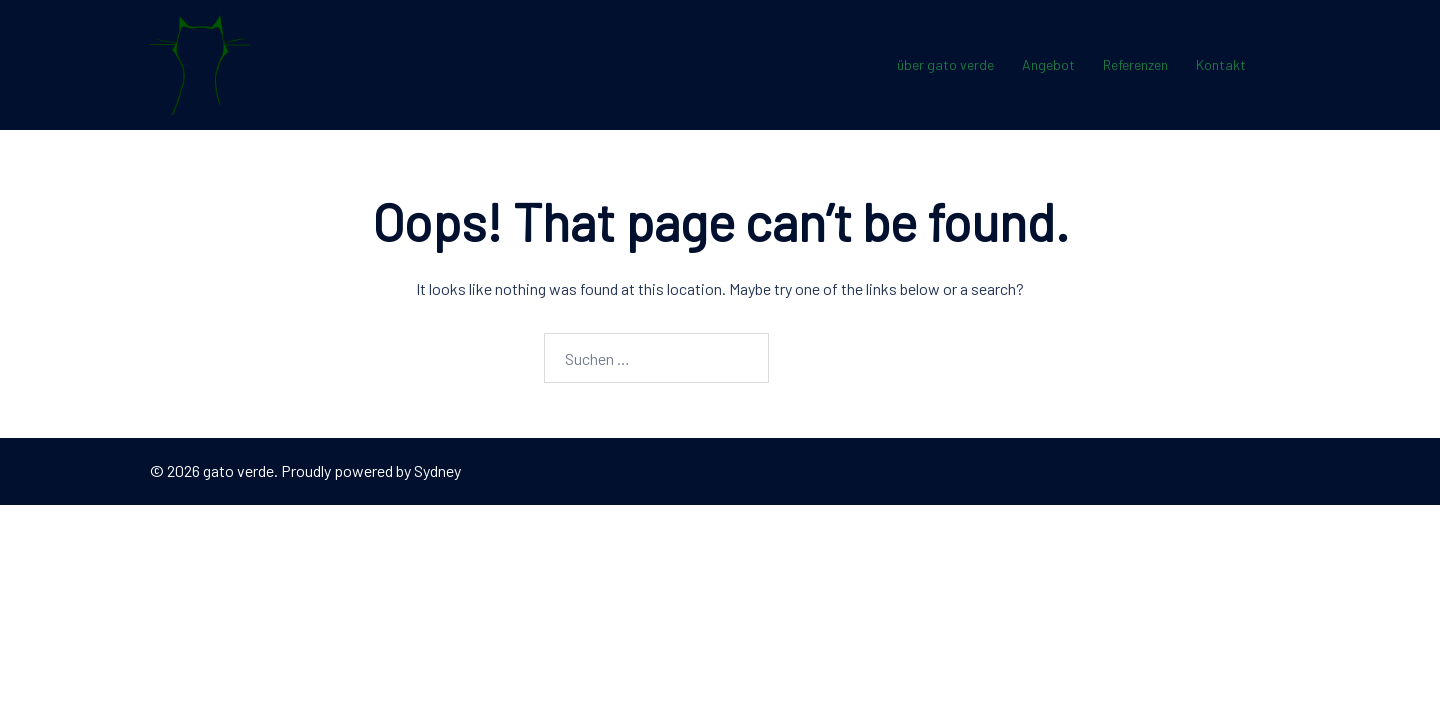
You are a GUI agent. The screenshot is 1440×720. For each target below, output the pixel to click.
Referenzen (1135, 64)
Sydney (437, 470)
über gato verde (945, 64)
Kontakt (1221, 64)
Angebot (1048, 64)
